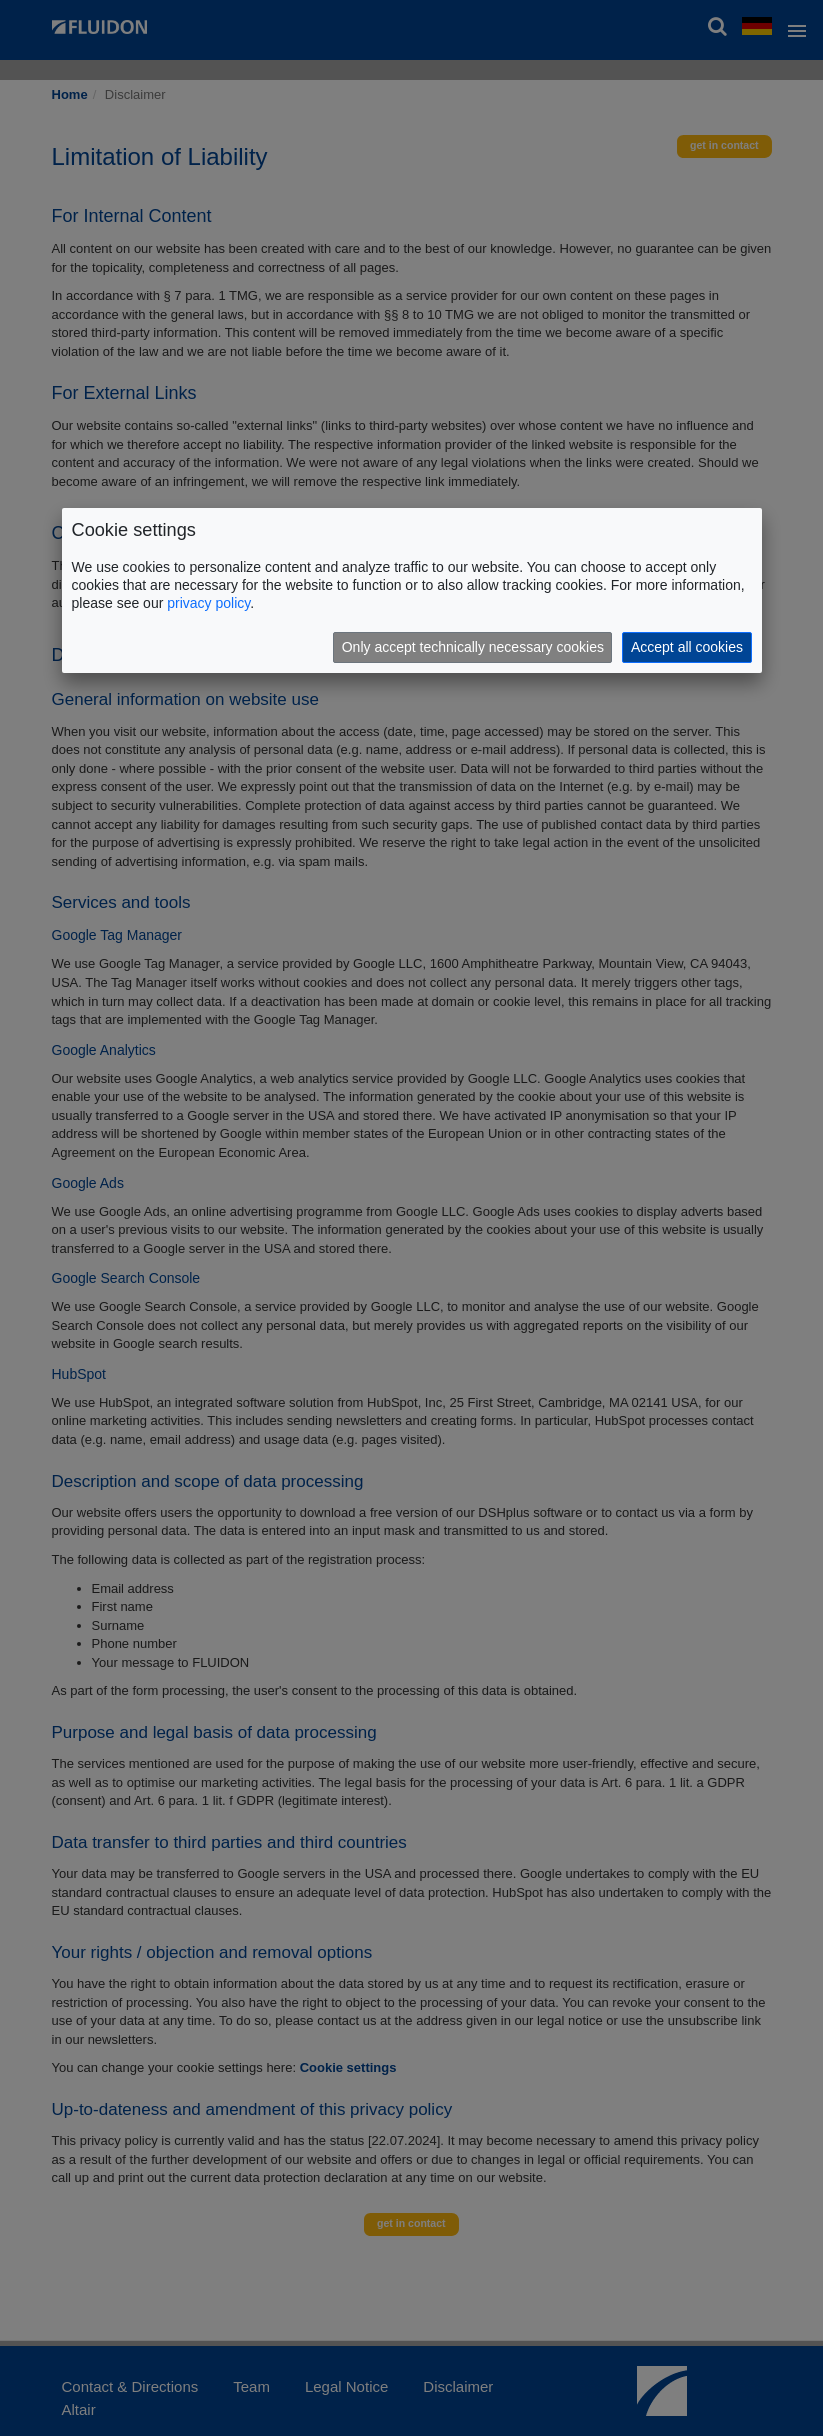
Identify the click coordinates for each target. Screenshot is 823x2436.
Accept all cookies (687, 647)
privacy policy (208, 603)
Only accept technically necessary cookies (473, 647)
